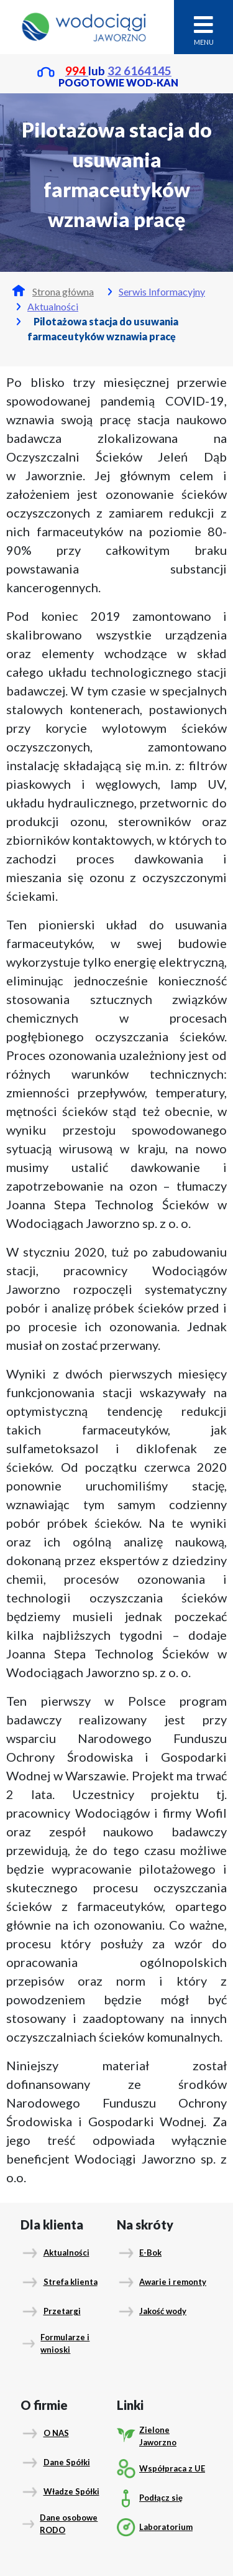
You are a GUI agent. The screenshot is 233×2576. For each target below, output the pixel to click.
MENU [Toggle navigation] (204, 30)
